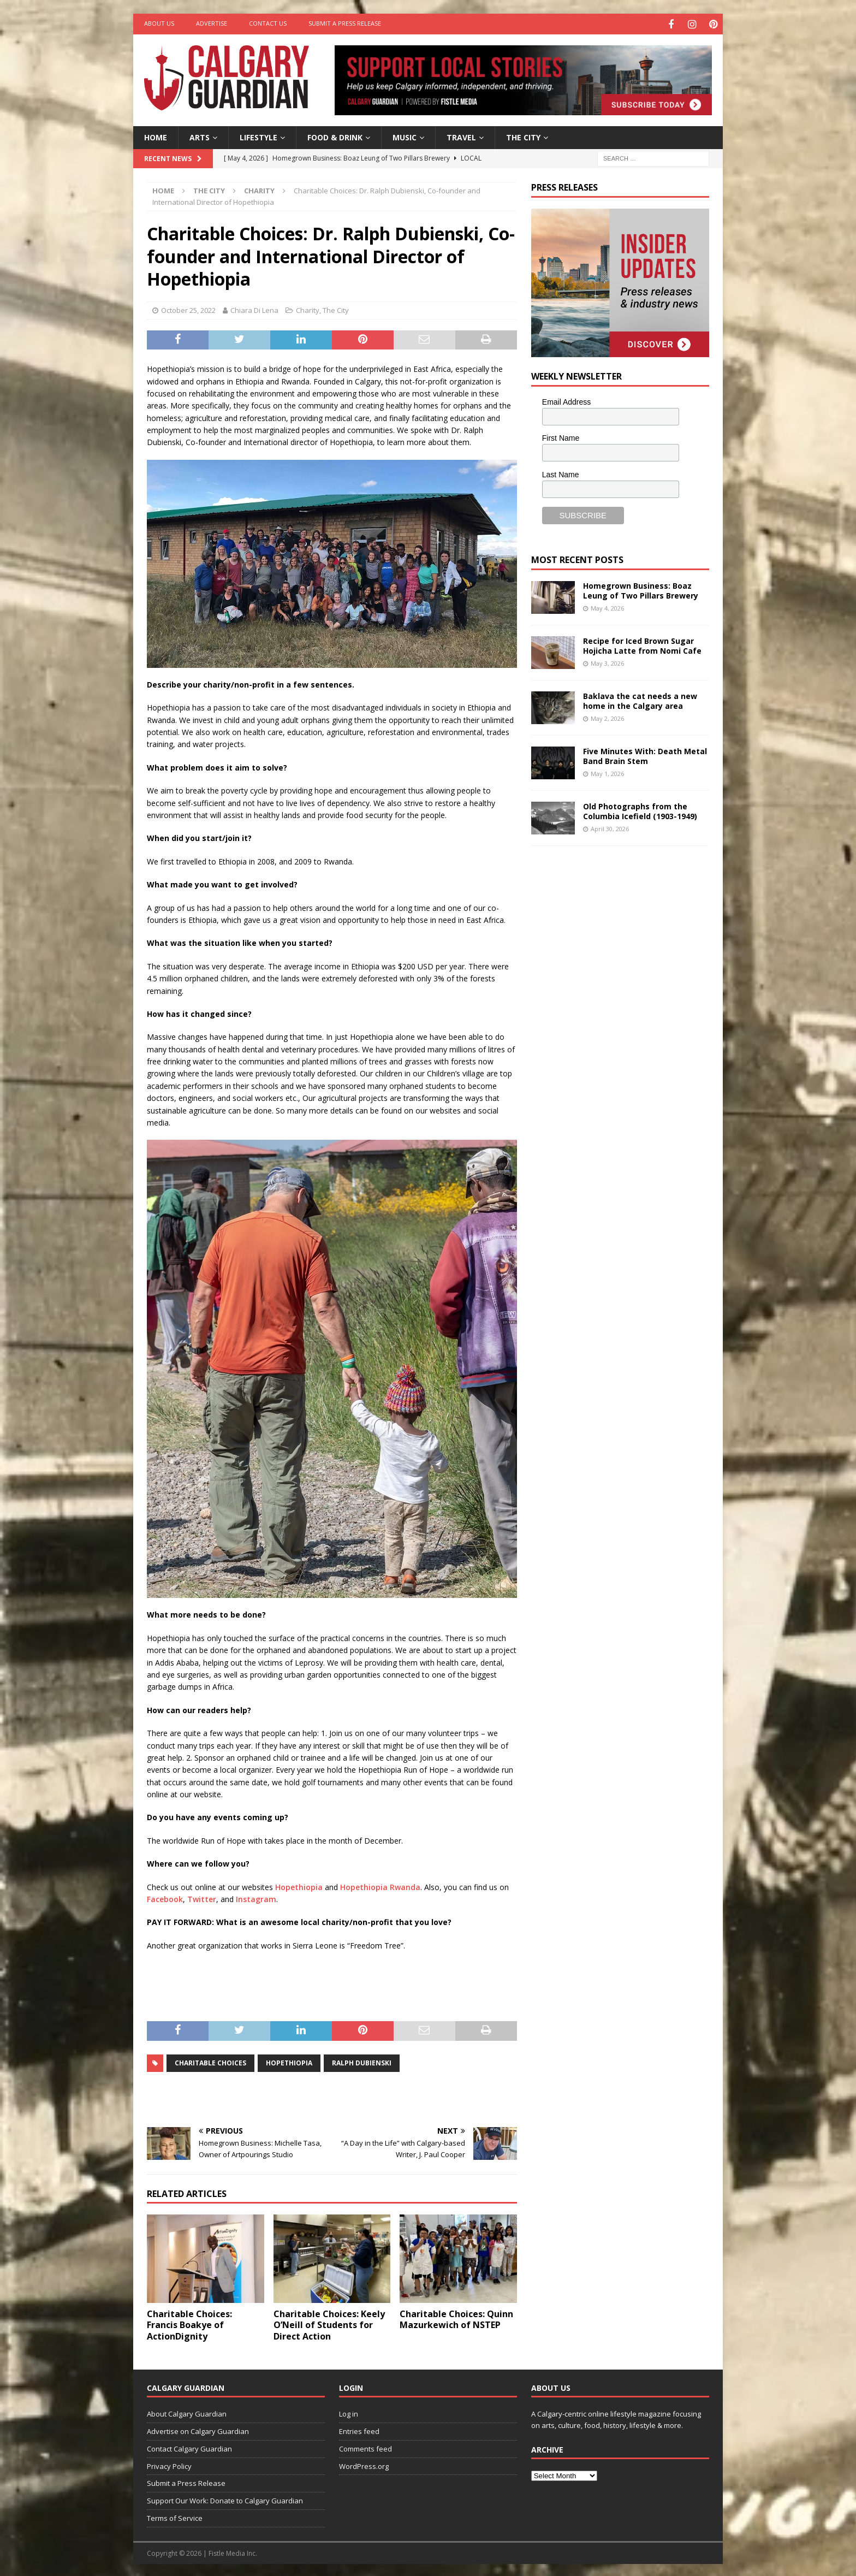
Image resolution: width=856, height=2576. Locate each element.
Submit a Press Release (344, 23)
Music (405, 136)
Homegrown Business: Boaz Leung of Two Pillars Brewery (640, 589)
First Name (560, 437)
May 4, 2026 (607, 606)
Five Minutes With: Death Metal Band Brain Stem (645, 754)
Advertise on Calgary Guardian (198, 2430)
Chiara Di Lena (254, 308)
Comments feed (365, 2447)
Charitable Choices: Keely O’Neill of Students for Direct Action (329, 2323)
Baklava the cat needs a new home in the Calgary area (640, 699)
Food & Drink (334, 136)
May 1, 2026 (607, 772)
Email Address (566, 400)
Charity (307, 308)
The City (523, 136)
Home (155, 136)
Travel (461, 136)
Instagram (256, 1897)
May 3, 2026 (607, 662)
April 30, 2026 (610, 827)
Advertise (211, 23)
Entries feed (359, 2430)
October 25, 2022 (188, 308)
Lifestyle (258, 136)
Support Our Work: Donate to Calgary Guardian (225, 2499)
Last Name (560, 473)
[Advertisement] (613, 1022)
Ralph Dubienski (361, 2061)
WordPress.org (364, 2465)
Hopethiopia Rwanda (380, 1885)
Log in (348, 2412)
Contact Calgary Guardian (189, 2447)
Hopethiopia (299, 1885)
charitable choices (210, 2061)
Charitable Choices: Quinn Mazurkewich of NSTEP (456, 2318)
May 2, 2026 (607, 717)
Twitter (201, 1897)
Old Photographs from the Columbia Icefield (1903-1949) (640, 810)
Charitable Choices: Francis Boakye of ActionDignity (189, 2323)
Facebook (165, 1897)
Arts (199, 136)
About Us (159, 23)
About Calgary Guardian (187, 2412)
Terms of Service (175, 2516)
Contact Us (268, 23)
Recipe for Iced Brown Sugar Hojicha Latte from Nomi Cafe (642, 644)
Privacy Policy (169, 2465)
